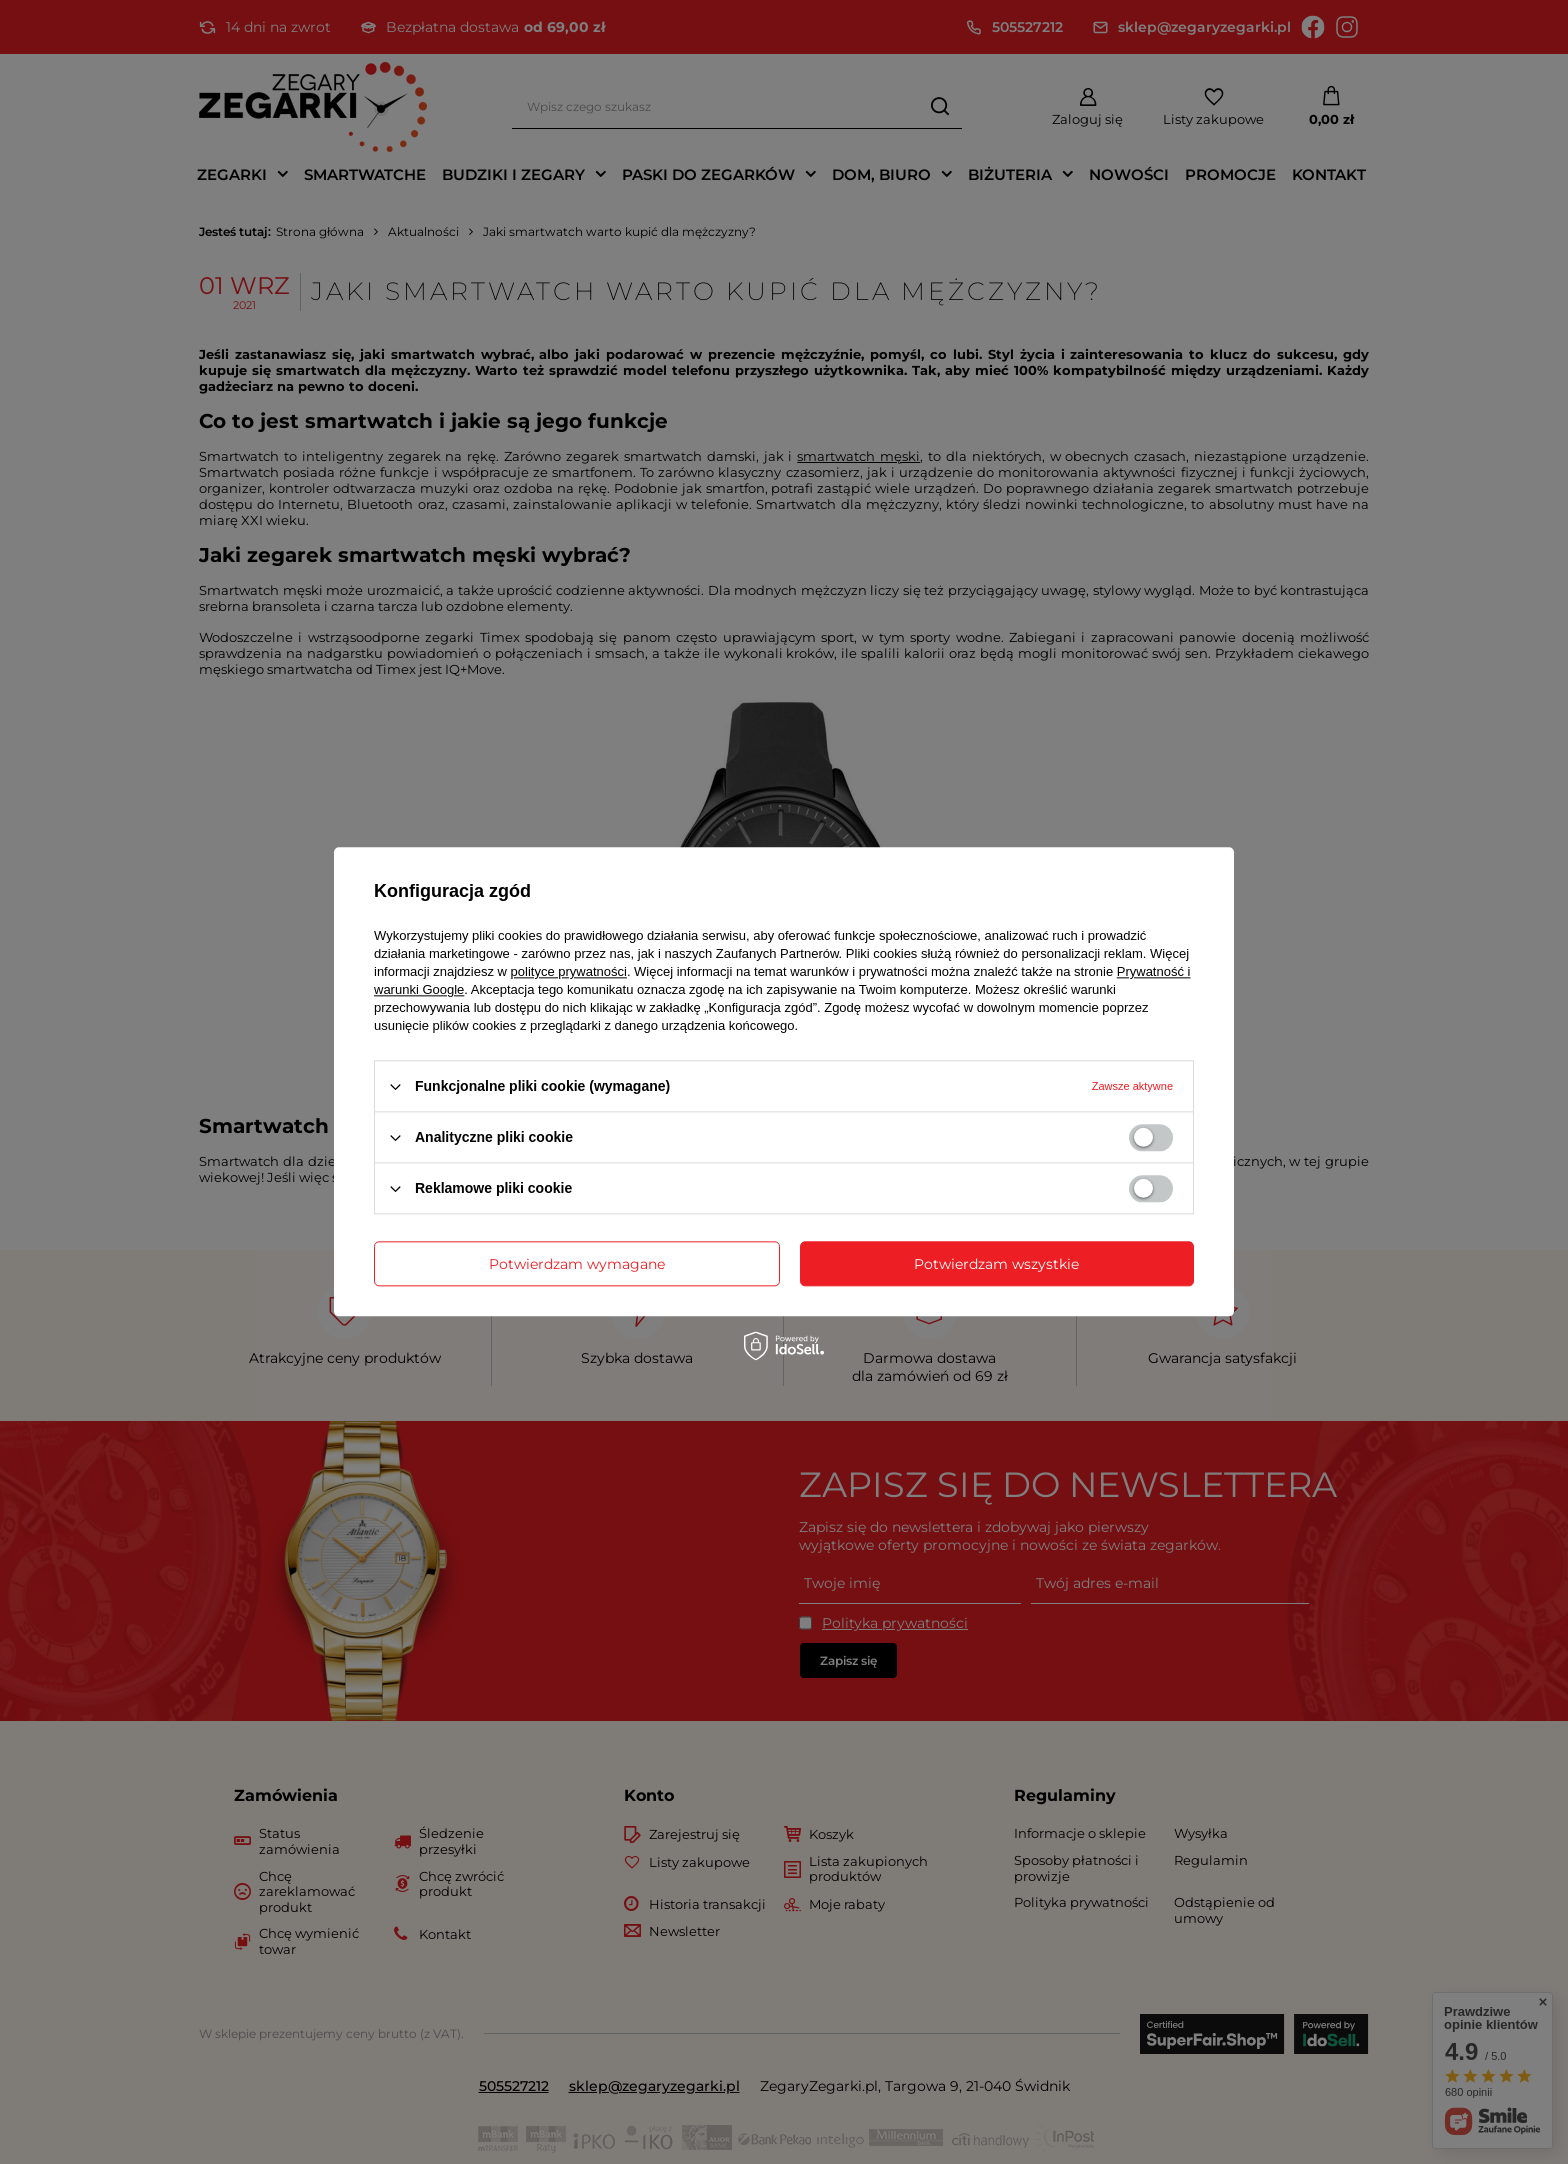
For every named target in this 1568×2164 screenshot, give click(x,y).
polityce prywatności (569, 971)
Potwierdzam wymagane (577, 1264)
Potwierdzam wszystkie (996, 1264)
